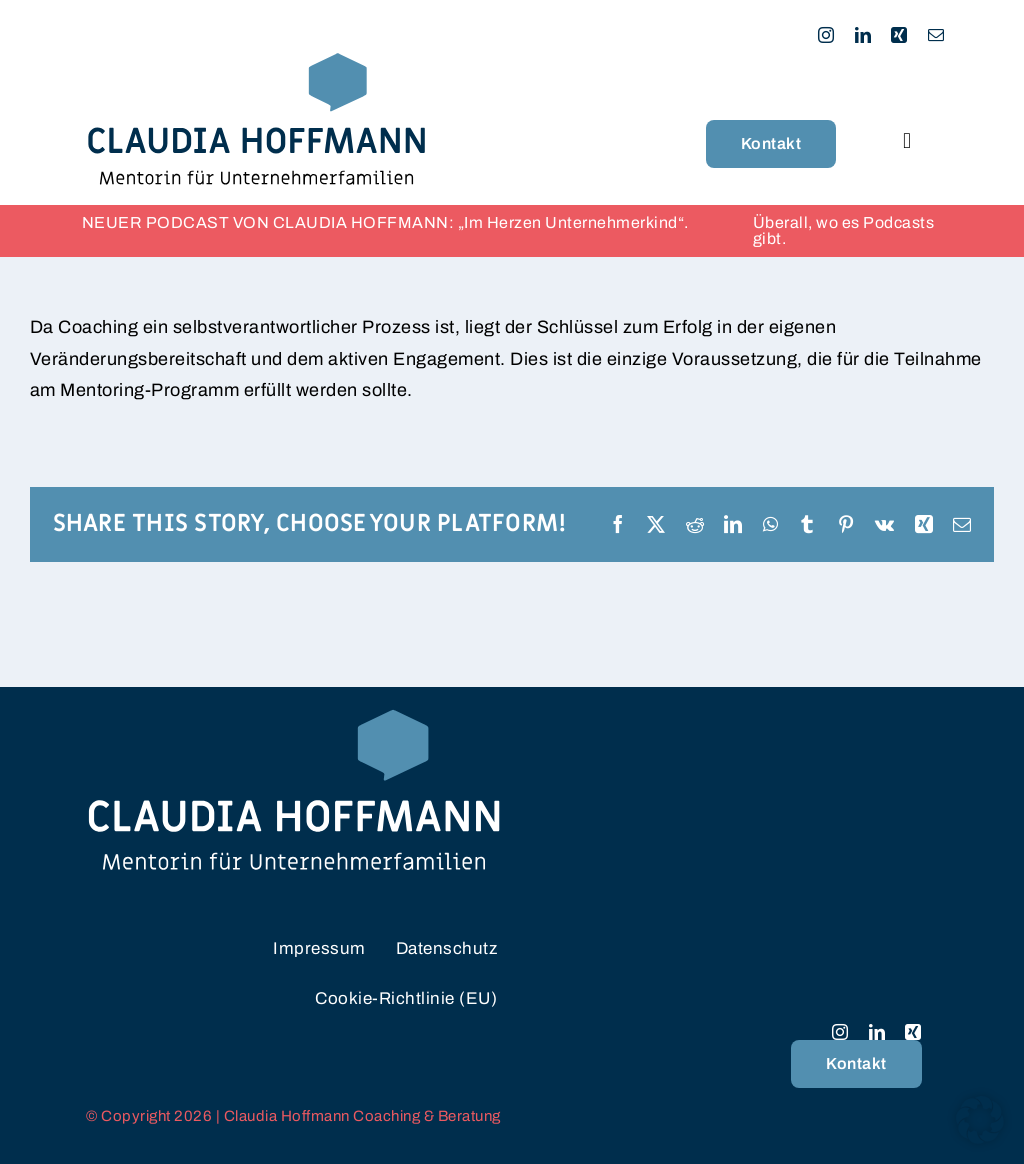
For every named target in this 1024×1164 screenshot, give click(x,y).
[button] (980, 1120)
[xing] (899, 35)
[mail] (936, 35)
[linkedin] (863, 35)
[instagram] (826, 35)
